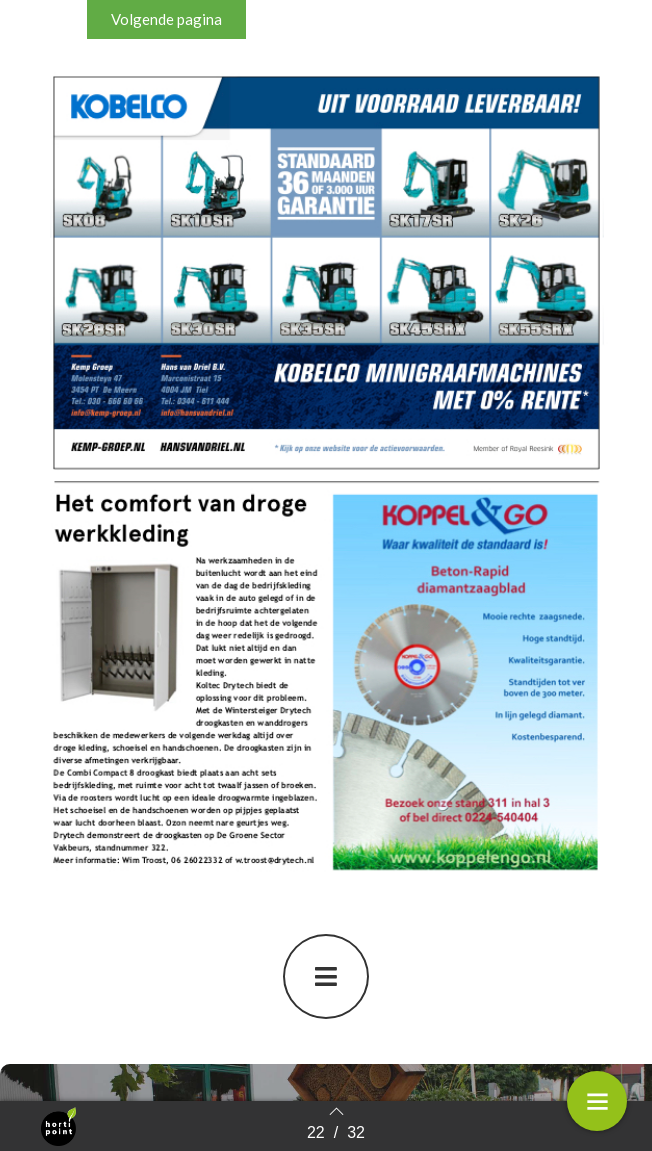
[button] (166, 19)
